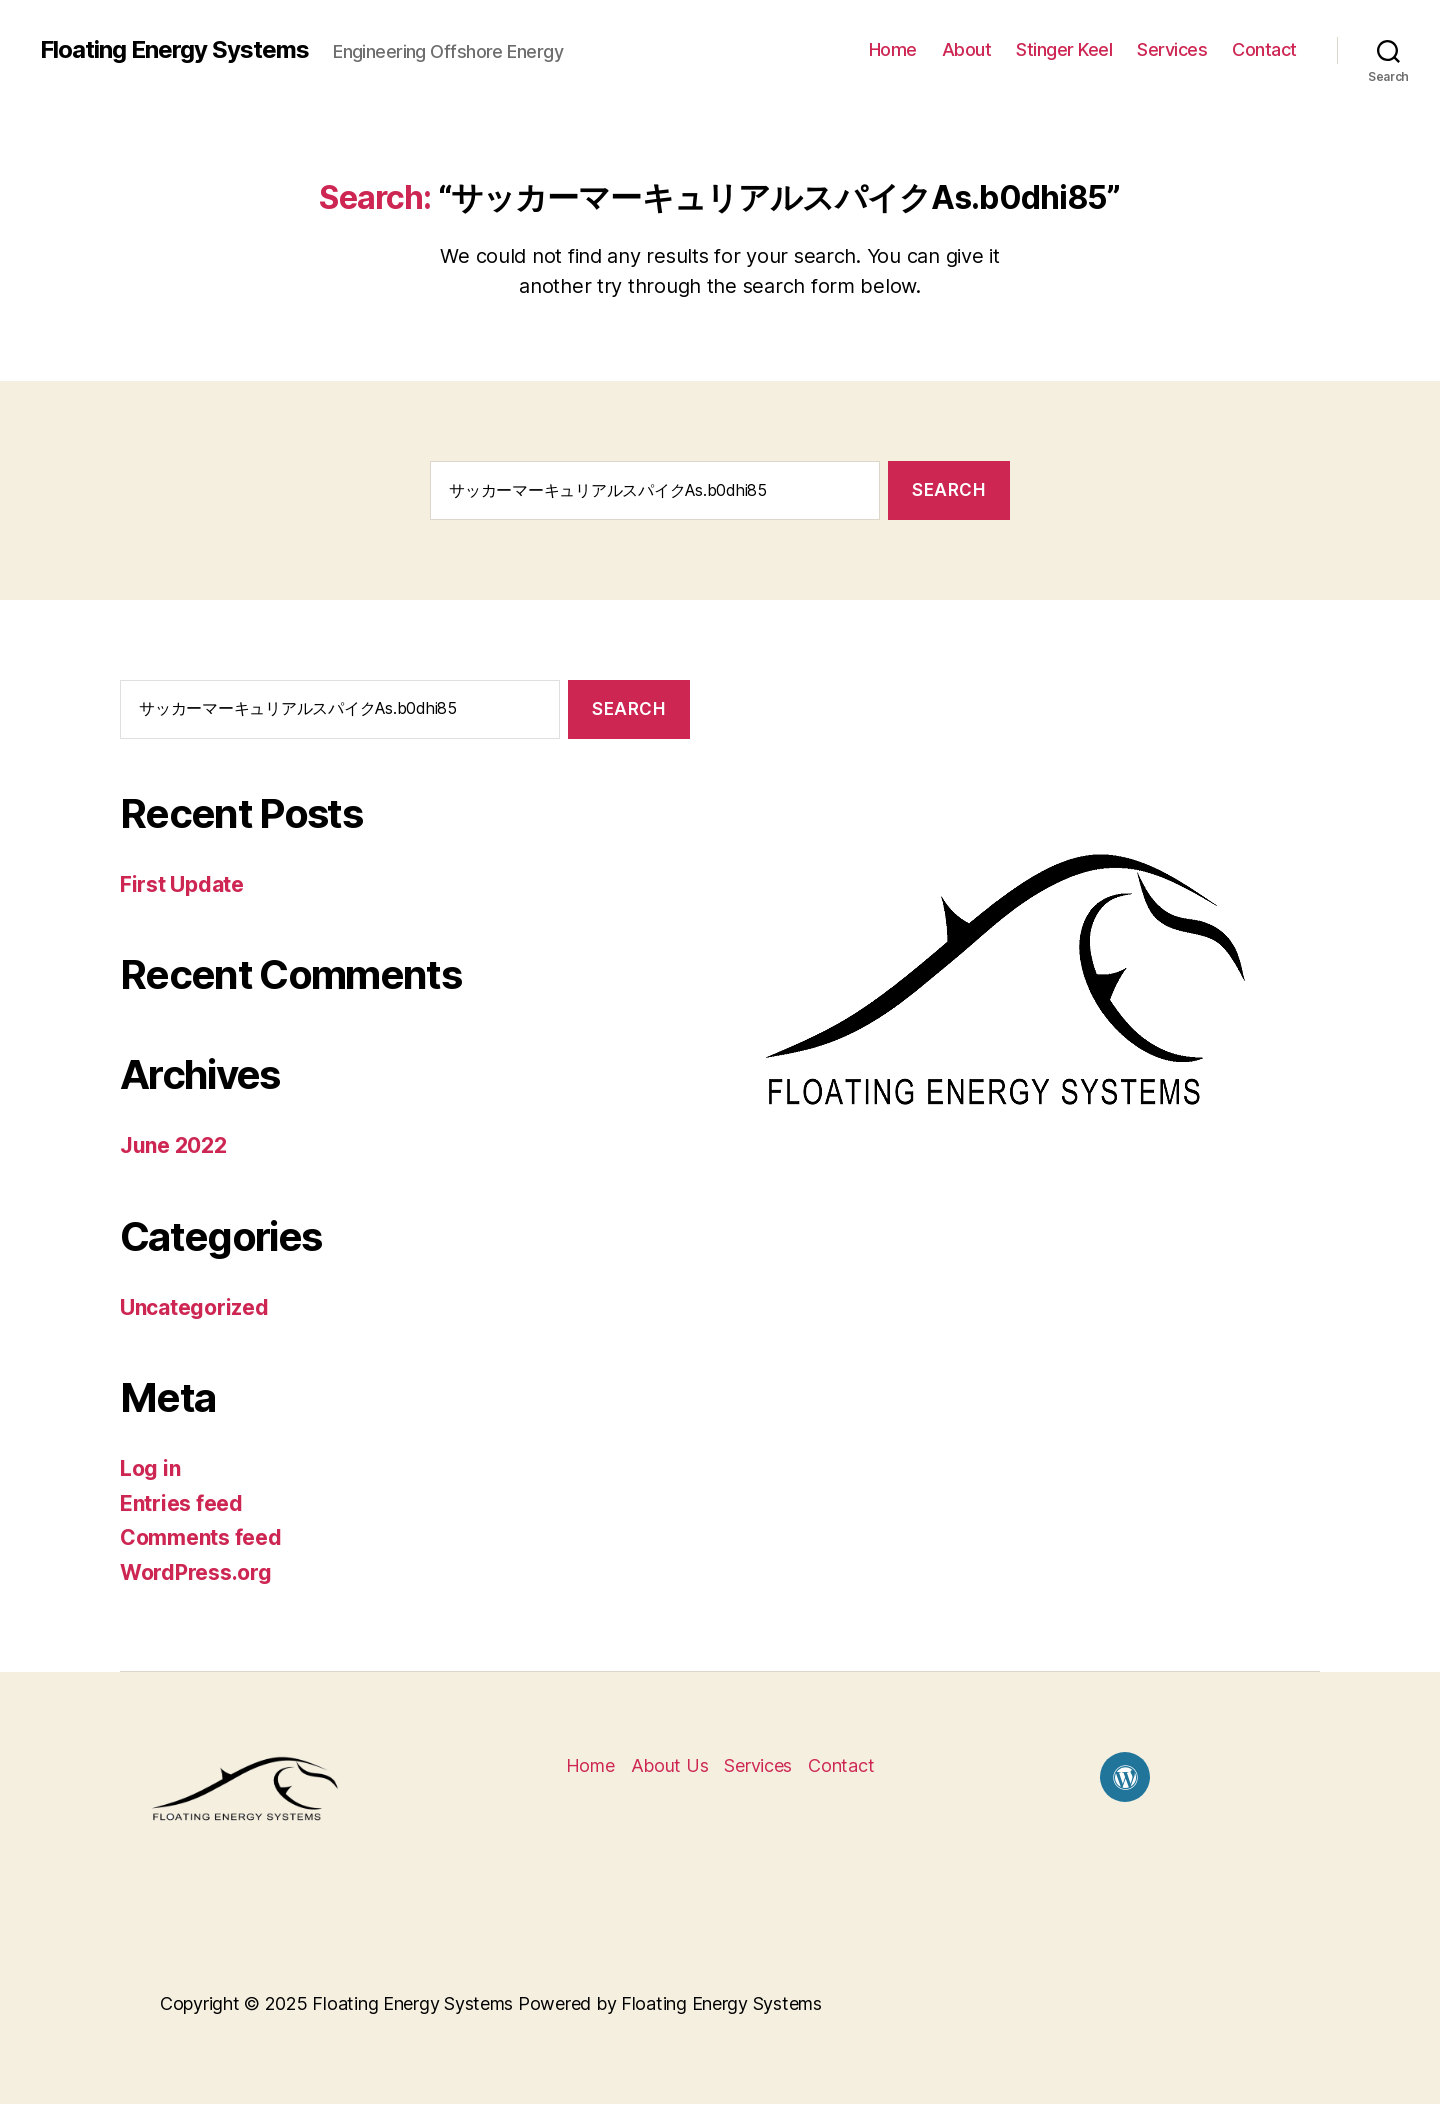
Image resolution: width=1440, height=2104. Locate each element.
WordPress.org (196, 1572)
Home (893, 49)
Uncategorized (194, 1307)
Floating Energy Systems (174, 50)
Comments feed (201, 1537)
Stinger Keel (1064, 49)
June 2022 (173, 1145)
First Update (182, 884)
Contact (1264, 49)
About (967, 49)
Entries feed (181, 1503)
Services (1172, 49)
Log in (150, 1468)
